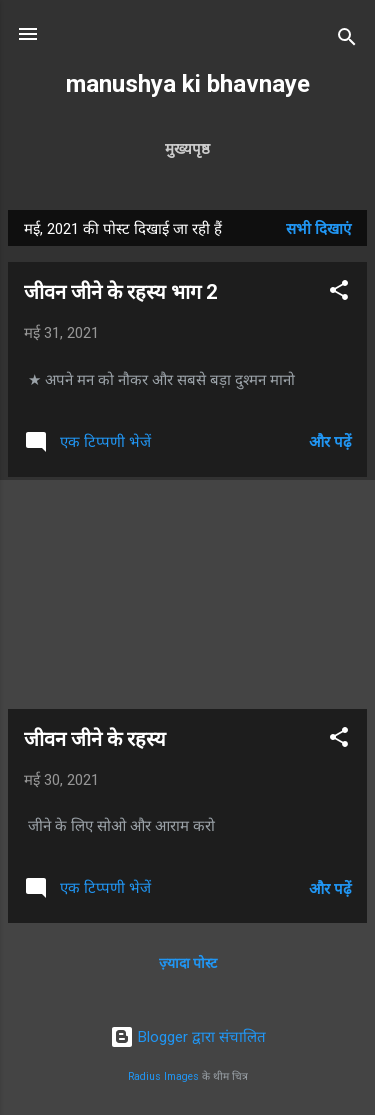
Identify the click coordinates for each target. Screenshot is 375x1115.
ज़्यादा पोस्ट (188, 963)
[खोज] (347, 40)
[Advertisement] (187, 593)
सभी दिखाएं (318, 229)
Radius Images (163, 1076)
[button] (339, 293)
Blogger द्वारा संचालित (188, 1037)
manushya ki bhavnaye (188, 84)
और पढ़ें (330, 442)
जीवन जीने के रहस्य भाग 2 (120, 292)
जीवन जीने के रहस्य (95, 739)
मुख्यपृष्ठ (187, 149)
